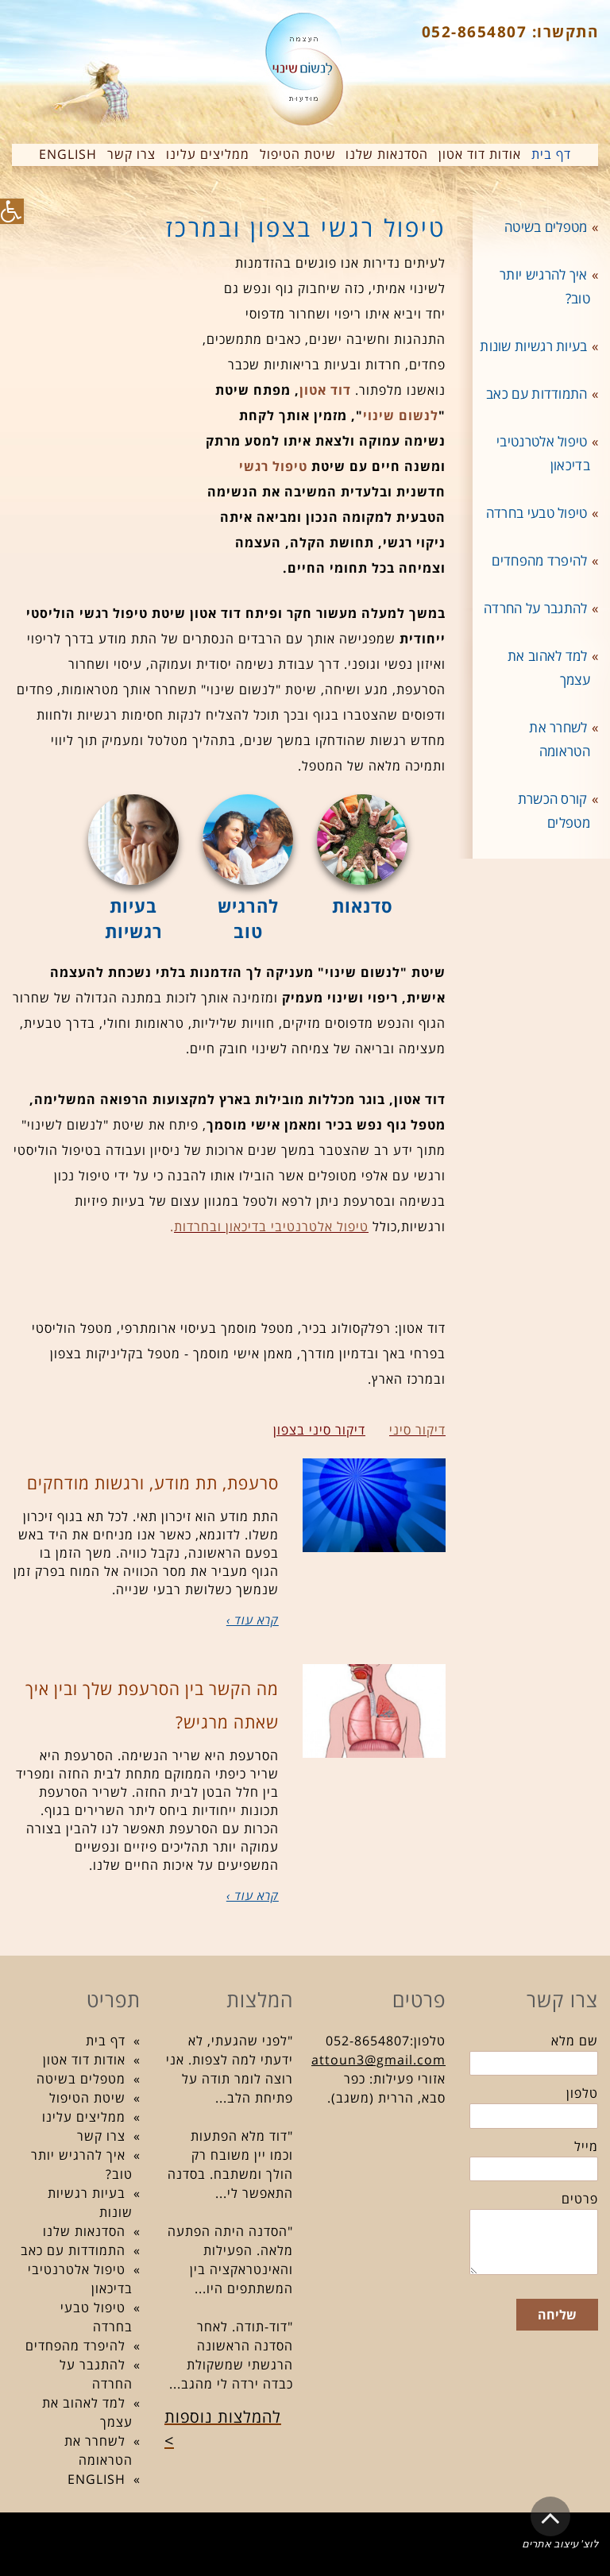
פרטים (580, 2198)
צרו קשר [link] (101, 2136)
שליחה (557, 2314)
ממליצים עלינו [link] (83, 2117)
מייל (586, 2146)
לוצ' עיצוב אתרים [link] (560, 2544)
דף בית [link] (105, 2040)
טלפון (582, 2093)
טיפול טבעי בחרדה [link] (537, 513)
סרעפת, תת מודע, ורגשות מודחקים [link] (153, 1483)
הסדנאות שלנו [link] (84, 2231)
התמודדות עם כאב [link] (537, 393)
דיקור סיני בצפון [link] (319, 1430)
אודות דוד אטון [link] (84, 2059)
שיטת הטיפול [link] (87, 2098)
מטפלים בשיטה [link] (546, 227)
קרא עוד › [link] (252, 1620)
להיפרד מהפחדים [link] (539, 560)
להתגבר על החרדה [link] (536, 608)
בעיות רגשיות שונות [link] (533, 346)
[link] (12, 211)
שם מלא (574, 2040)
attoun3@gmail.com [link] (378, 2059)
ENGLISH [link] (96, 2479)
